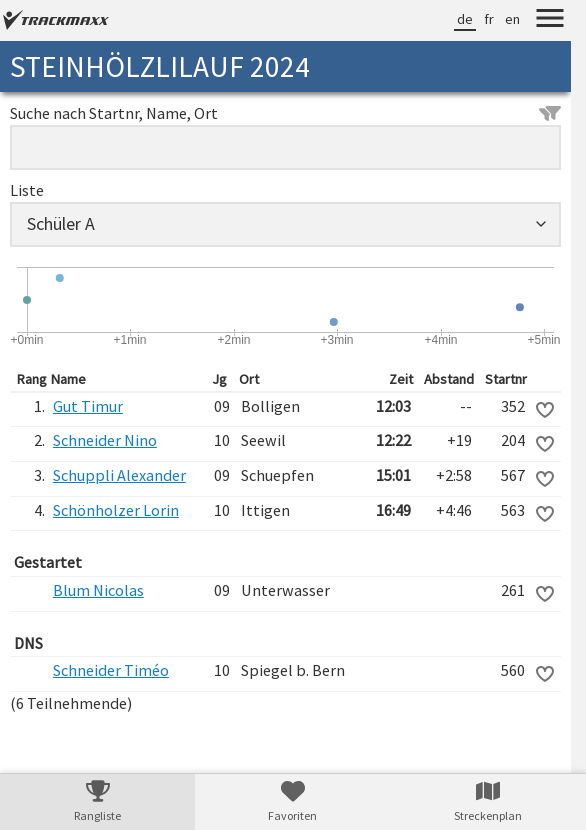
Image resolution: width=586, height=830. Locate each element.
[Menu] (550, 21)
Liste (27, 190)
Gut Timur (88, 406)
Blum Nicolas (98, 590)
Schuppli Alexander (119, 475)
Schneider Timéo (111, 670)
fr (489, 19)
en (512, 19)
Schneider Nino (105, 440)
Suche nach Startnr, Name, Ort (285, 113)
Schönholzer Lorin (116, 510)
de (465, 19)
